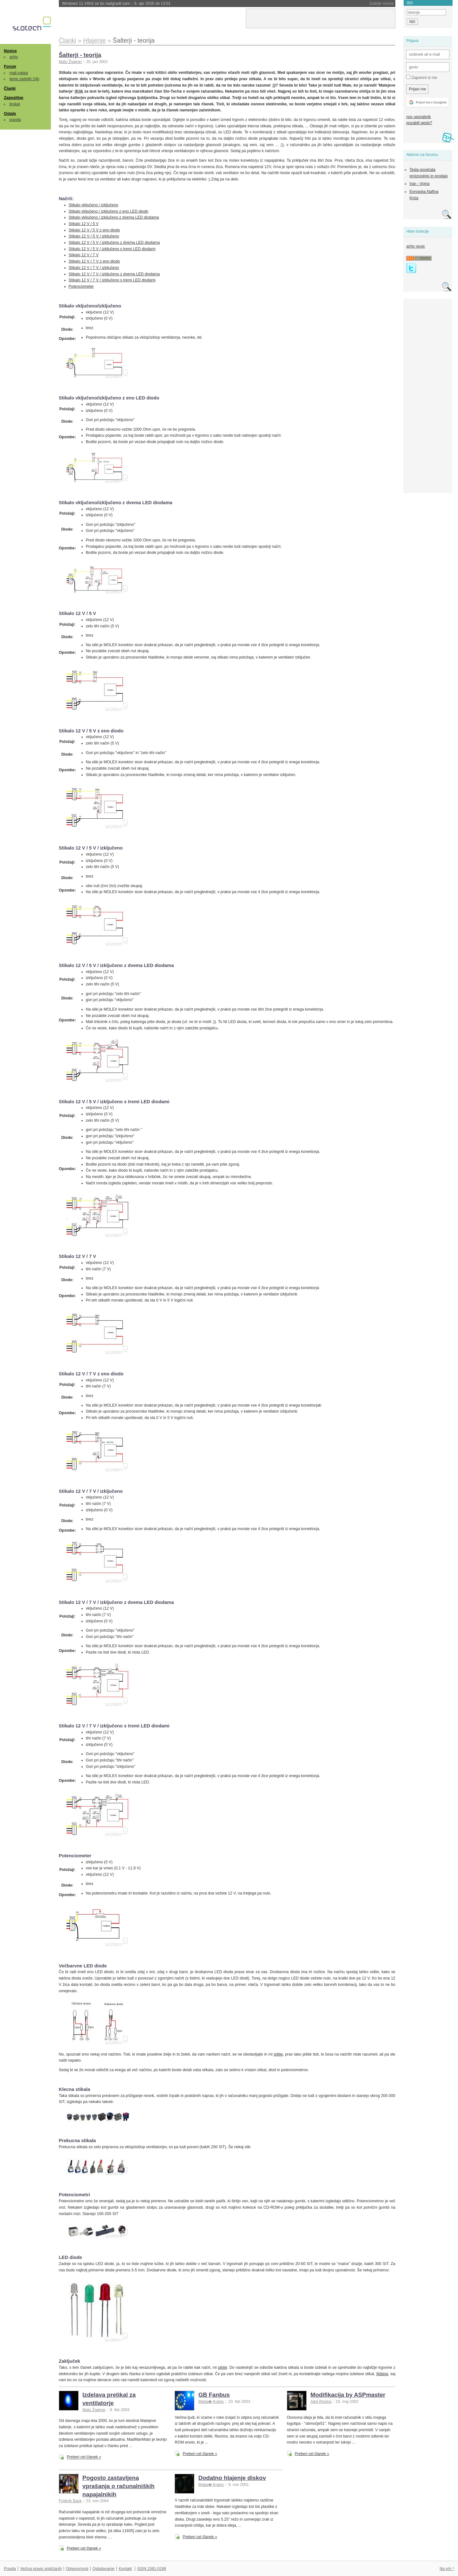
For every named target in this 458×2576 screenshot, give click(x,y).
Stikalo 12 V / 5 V (84, 224)
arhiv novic (415, 246)
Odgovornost (77, 2568)
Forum (10, 66)
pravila (15, 119)
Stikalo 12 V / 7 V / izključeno (94, 267)
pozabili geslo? (419, 123)
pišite (278, 2054)
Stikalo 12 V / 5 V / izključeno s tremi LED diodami (112, 249)
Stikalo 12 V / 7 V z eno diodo (94, 261)
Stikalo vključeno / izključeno (93, 205)
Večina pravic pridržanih (41, 2568)
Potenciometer (81, 286)
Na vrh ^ (447, 2568)
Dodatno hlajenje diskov (232, 2477)
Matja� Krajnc (211, 2401)
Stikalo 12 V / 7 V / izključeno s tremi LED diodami (112, 280)
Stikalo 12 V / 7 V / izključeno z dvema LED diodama (114, 274)
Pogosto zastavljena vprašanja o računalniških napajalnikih (118, 2486)
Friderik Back (70, 2501)
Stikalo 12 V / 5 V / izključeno (94, 236)
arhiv (14, 57)
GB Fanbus (214, 2394)
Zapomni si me (421, 77)
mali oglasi (19, 73)
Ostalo (10, 113)
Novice (10, 51)
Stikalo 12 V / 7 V (84, 255)
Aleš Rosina (320, 2401)
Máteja (382, 2374)
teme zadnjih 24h (24, 79)
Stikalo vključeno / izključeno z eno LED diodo (109, 211)
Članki (10, 88)
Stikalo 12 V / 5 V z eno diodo (94, 230)
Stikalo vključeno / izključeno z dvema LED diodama (114, 217)
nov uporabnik (418, 117)
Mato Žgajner (70, 62)
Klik (79, 91)
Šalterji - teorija (80, 55)
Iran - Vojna (419, 183)
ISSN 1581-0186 (151, 2568)
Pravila (10, 2568)
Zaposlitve (13, 97)
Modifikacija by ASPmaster (347, 2394)
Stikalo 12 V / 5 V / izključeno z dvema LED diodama (114, 242)
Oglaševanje (103, 2568)
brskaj (15, 104)
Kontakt (125, 2568)
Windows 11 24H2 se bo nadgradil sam (116, 3)
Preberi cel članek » (84, 2457)
